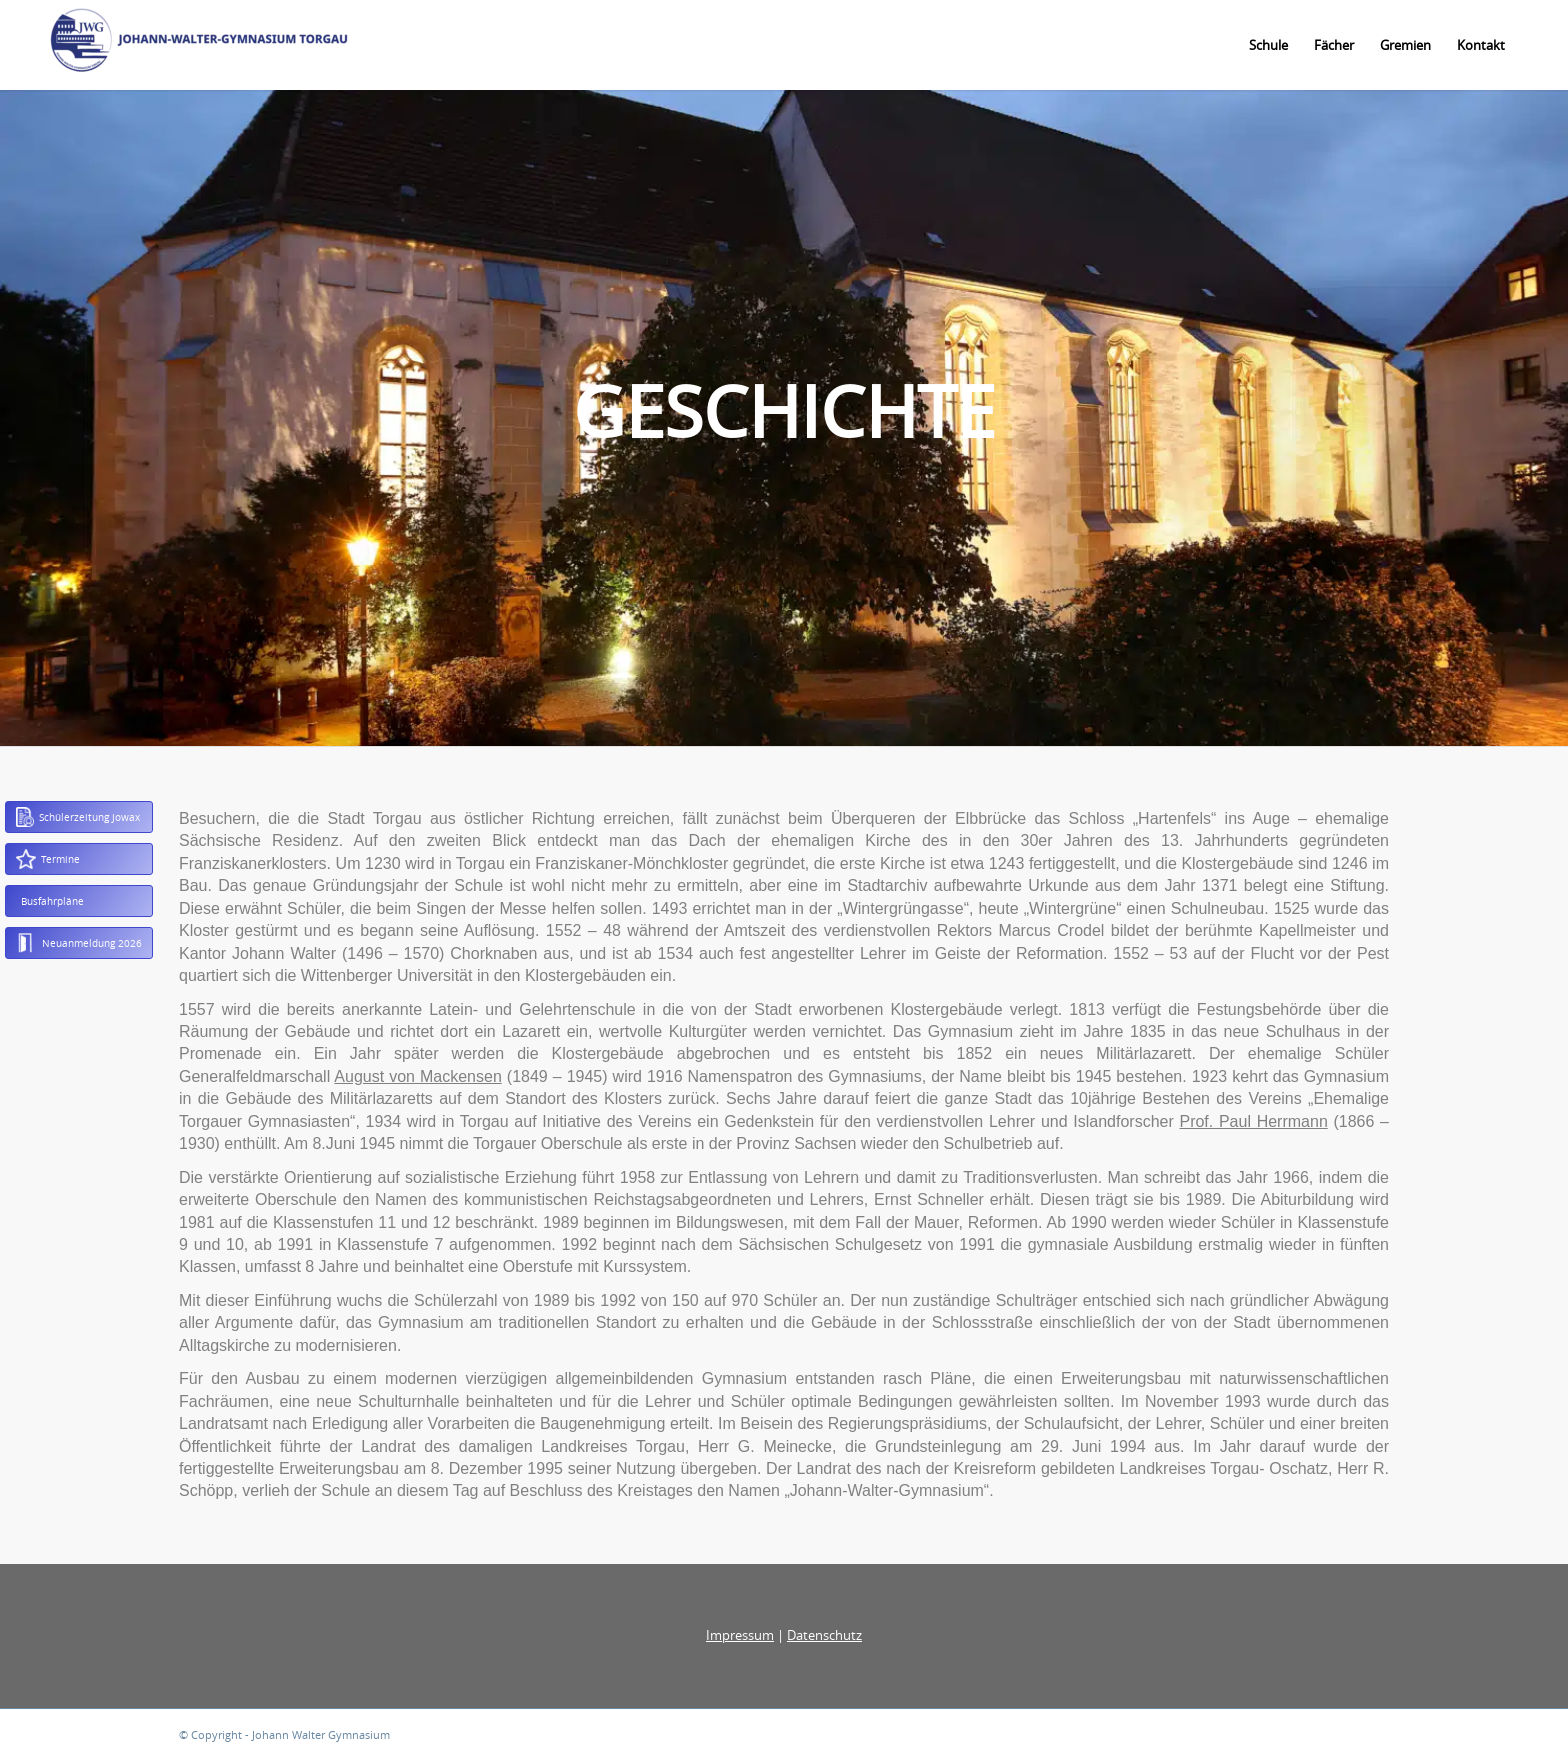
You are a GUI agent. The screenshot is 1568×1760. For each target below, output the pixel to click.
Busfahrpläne (52, 901)
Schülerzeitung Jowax (78, 817)
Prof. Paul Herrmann (1253, 1121)
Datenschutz (824, 1635)
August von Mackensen (417, 1076)
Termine (48, 859)
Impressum (740, 1635)
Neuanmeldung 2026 (79, 943)
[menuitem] (1268, 45)
